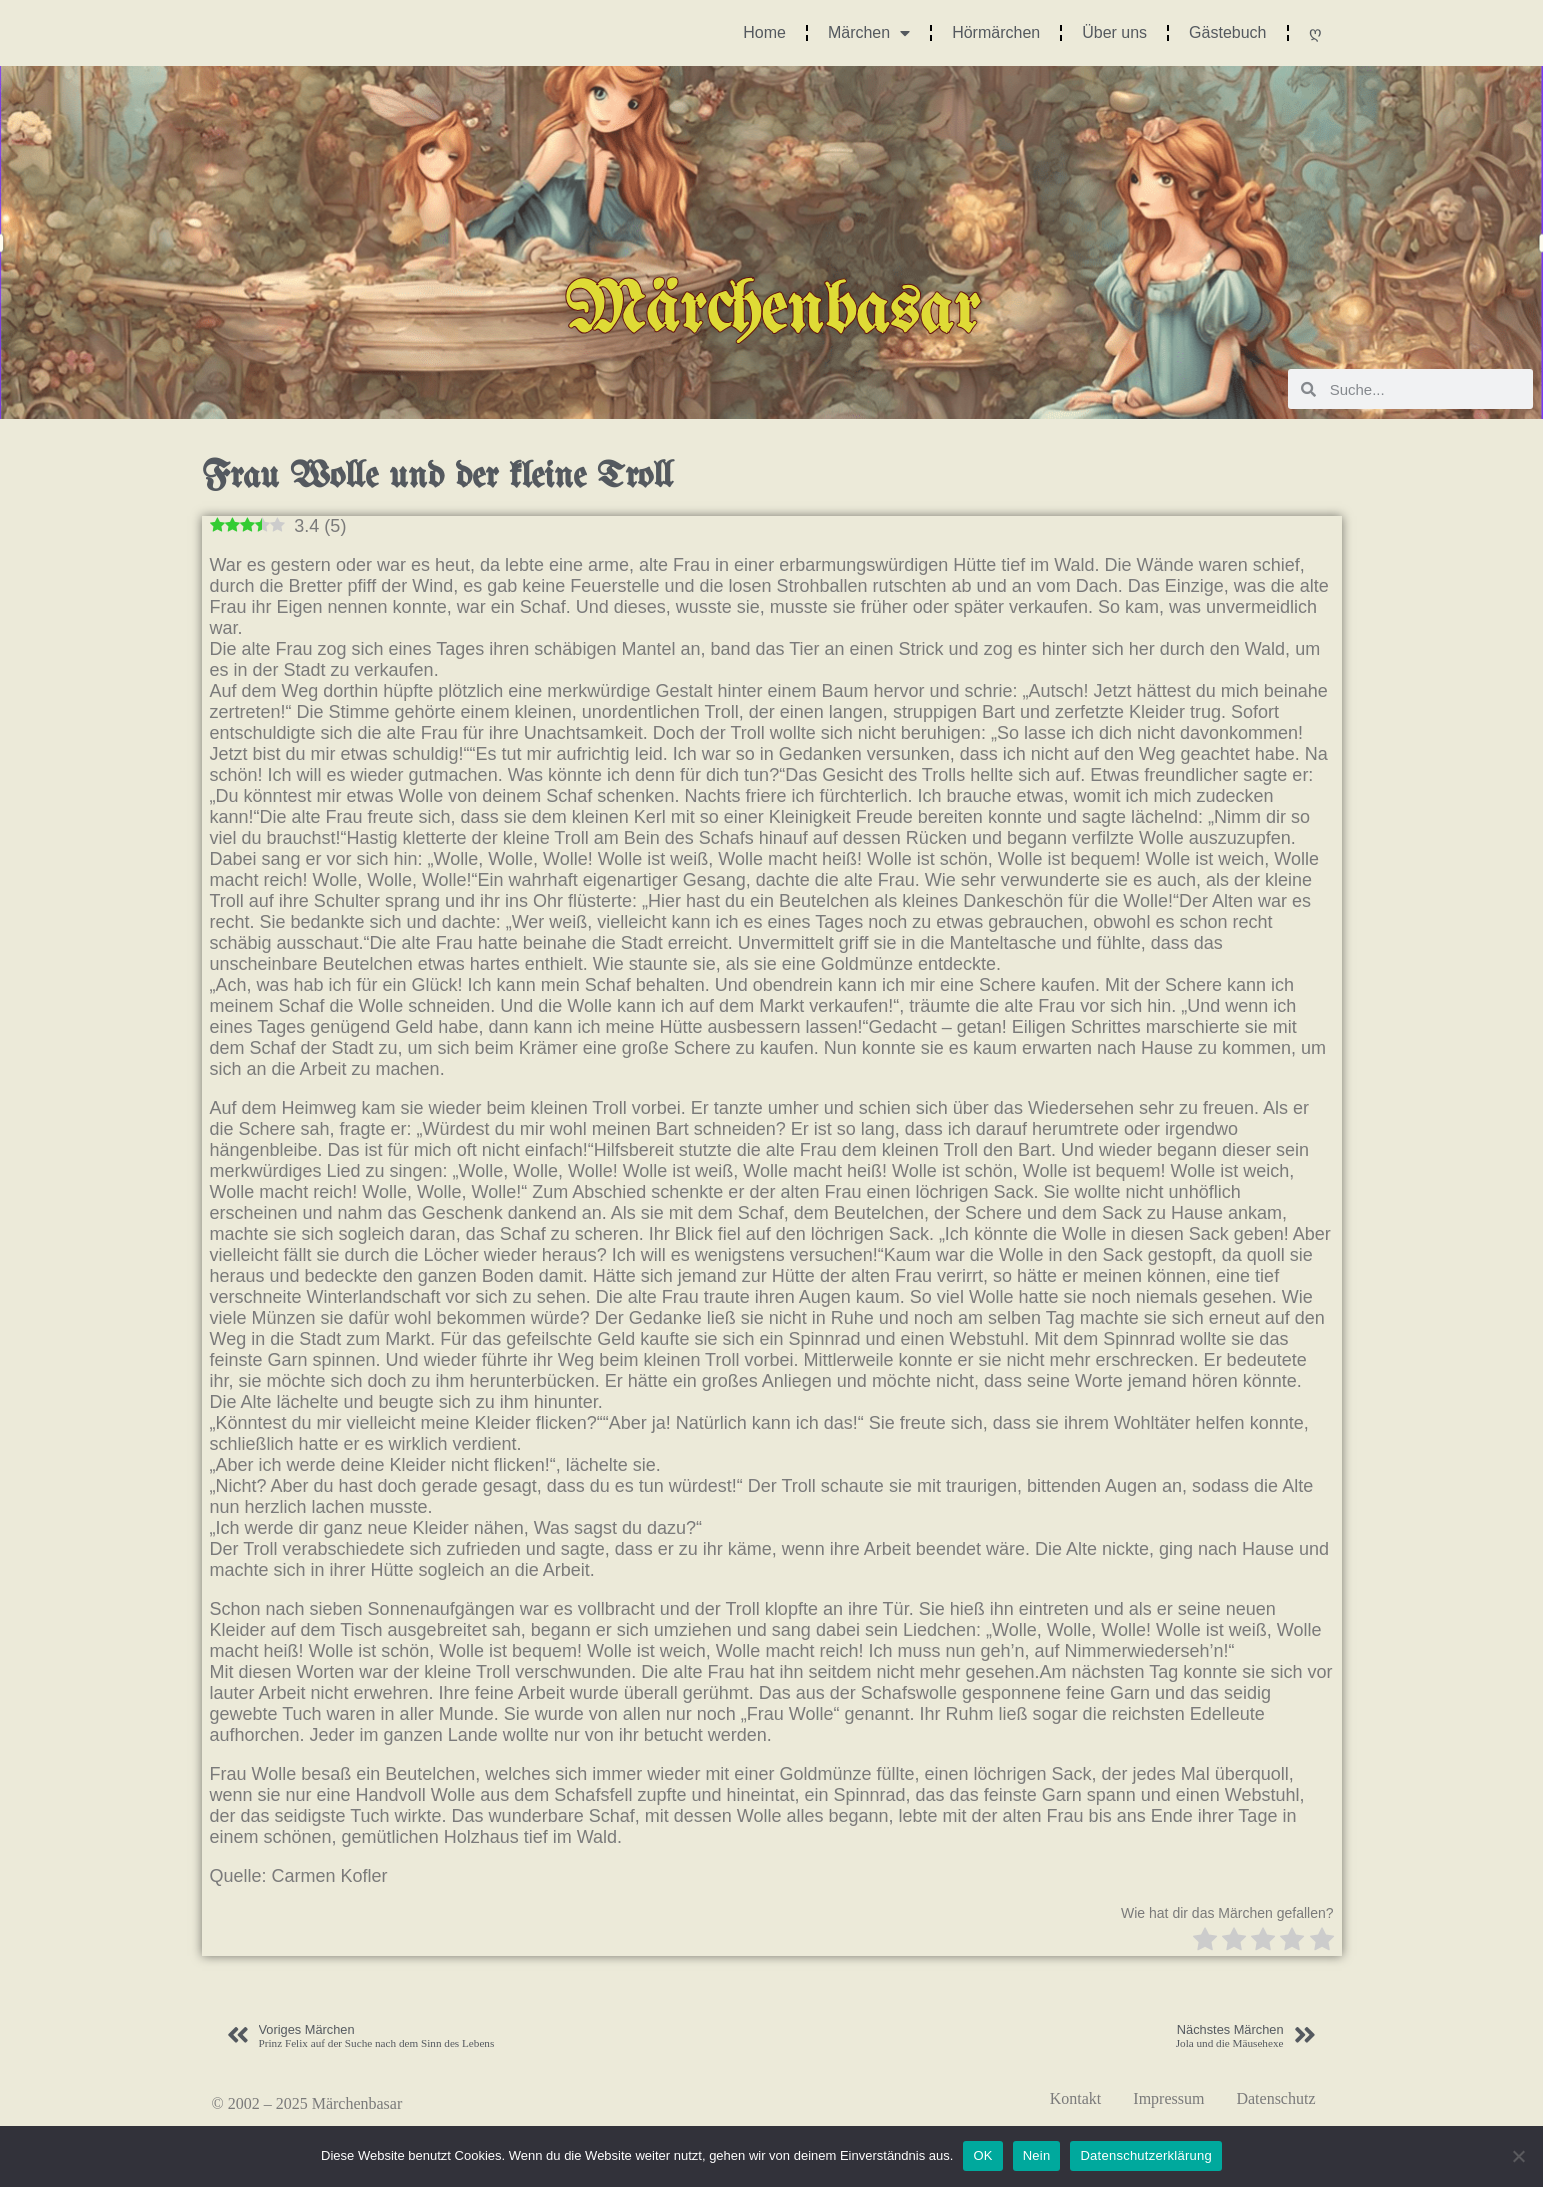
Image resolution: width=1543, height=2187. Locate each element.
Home (764, 32)
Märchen (869, 33)
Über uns (1114, 32)
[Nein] (1518, 2156)
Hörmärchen (996, 32)
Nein (1037, 2155)
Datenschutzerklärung (1145, 2155)
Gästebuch (1227, 32)
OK (982, 2155)
